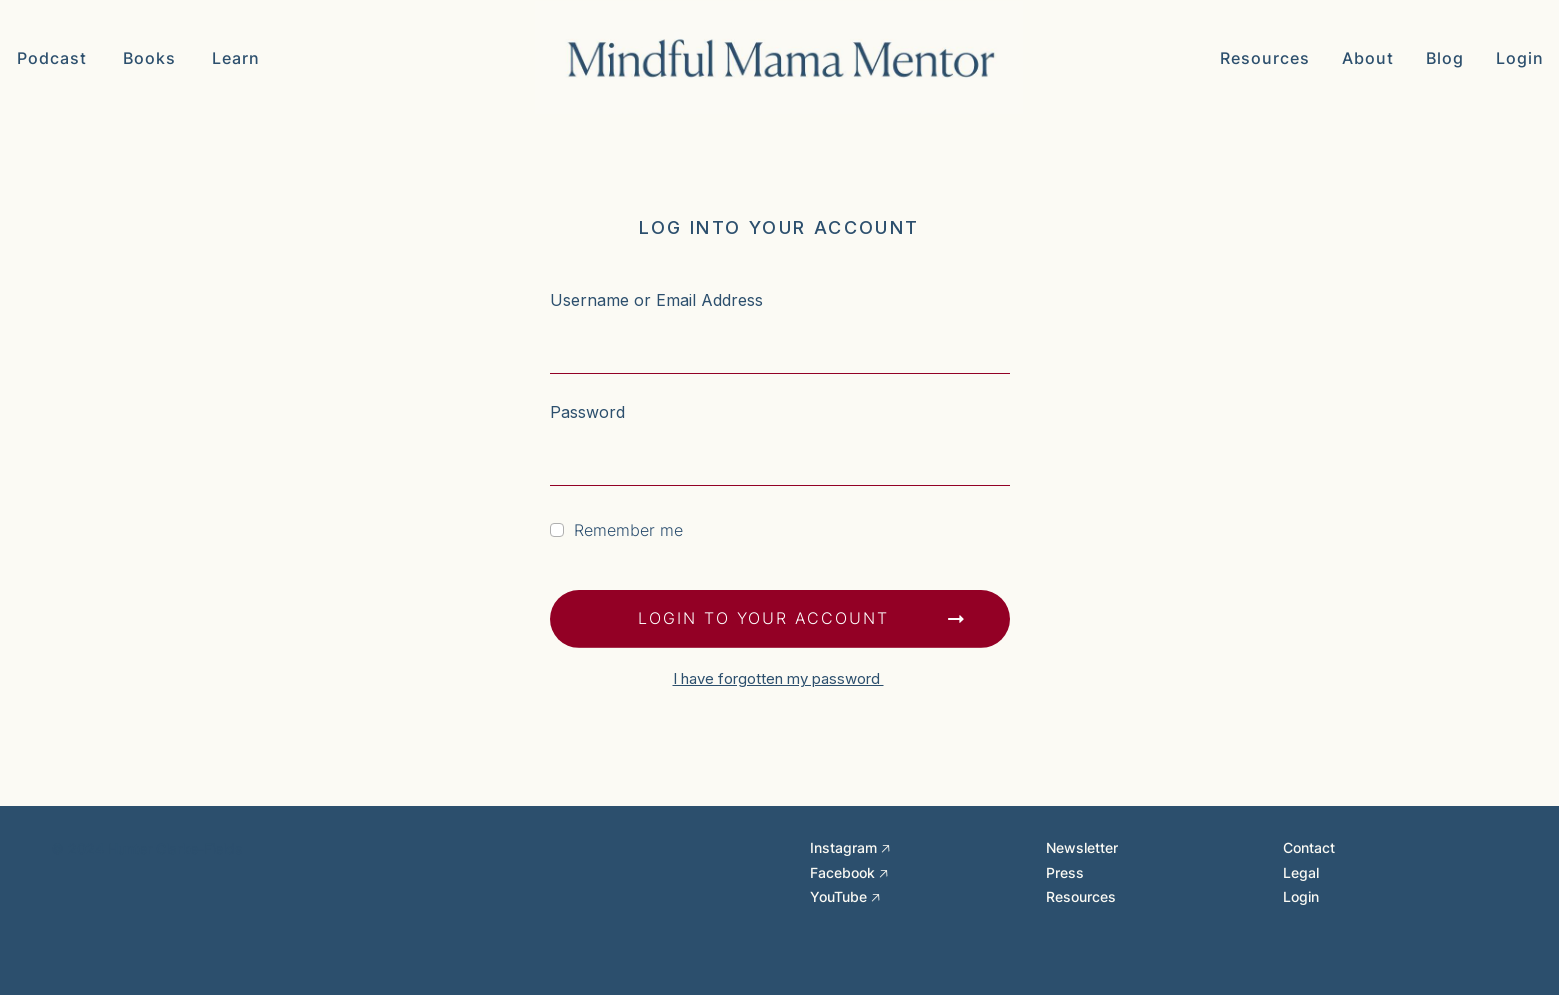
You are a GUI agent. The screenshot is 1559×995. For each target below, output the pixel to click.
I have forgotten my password (778, 678)
